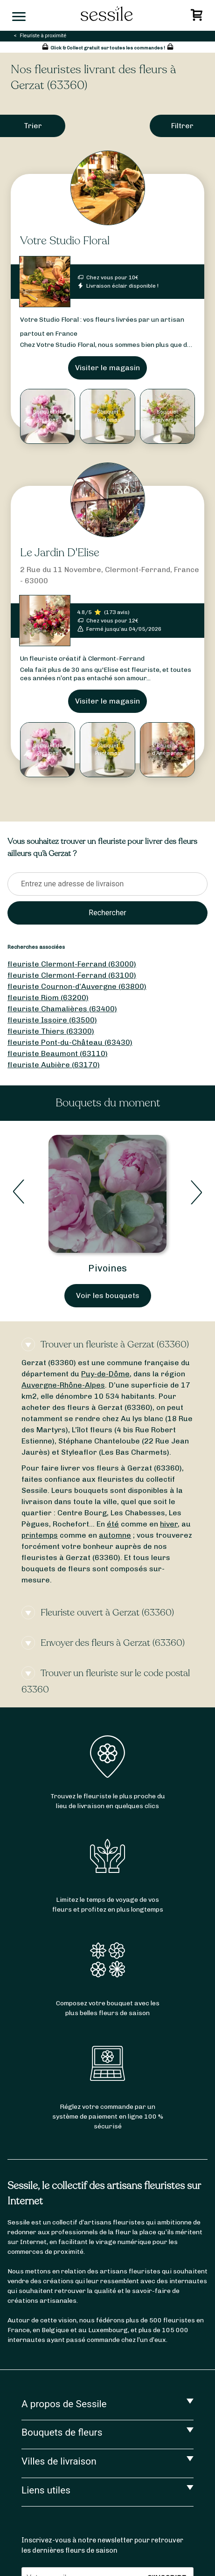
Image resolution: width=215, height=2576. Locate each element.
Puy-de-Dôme (105, 1373)
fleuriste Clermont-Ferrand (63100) (71, 975)
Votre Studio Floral (65, 241)
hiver (169, 1523)
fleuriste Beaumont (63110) (57, 1053)
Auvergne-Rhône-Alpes (63, 1385)
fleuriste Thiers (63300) (50, 1031)
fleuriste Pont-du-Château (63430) (69, 1042)
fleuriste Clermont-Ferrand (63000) (71, 964)
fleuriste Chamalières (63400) (62, 1008)
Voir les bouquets (107, 1295)
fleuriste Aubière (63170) (53, 1064)
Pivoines (107, 1268)
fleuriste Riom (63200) (48, 997)
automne (115, 1535)
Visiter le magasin (107, 367)
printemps (39, 1535)
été (113, 1523)
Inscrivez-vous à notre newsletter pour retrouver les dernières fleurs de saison (102, 2545)
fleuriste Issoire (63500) (52, 1019)
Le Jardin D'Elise (59, 552)
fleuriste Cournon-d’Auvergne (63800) (76, 986)
